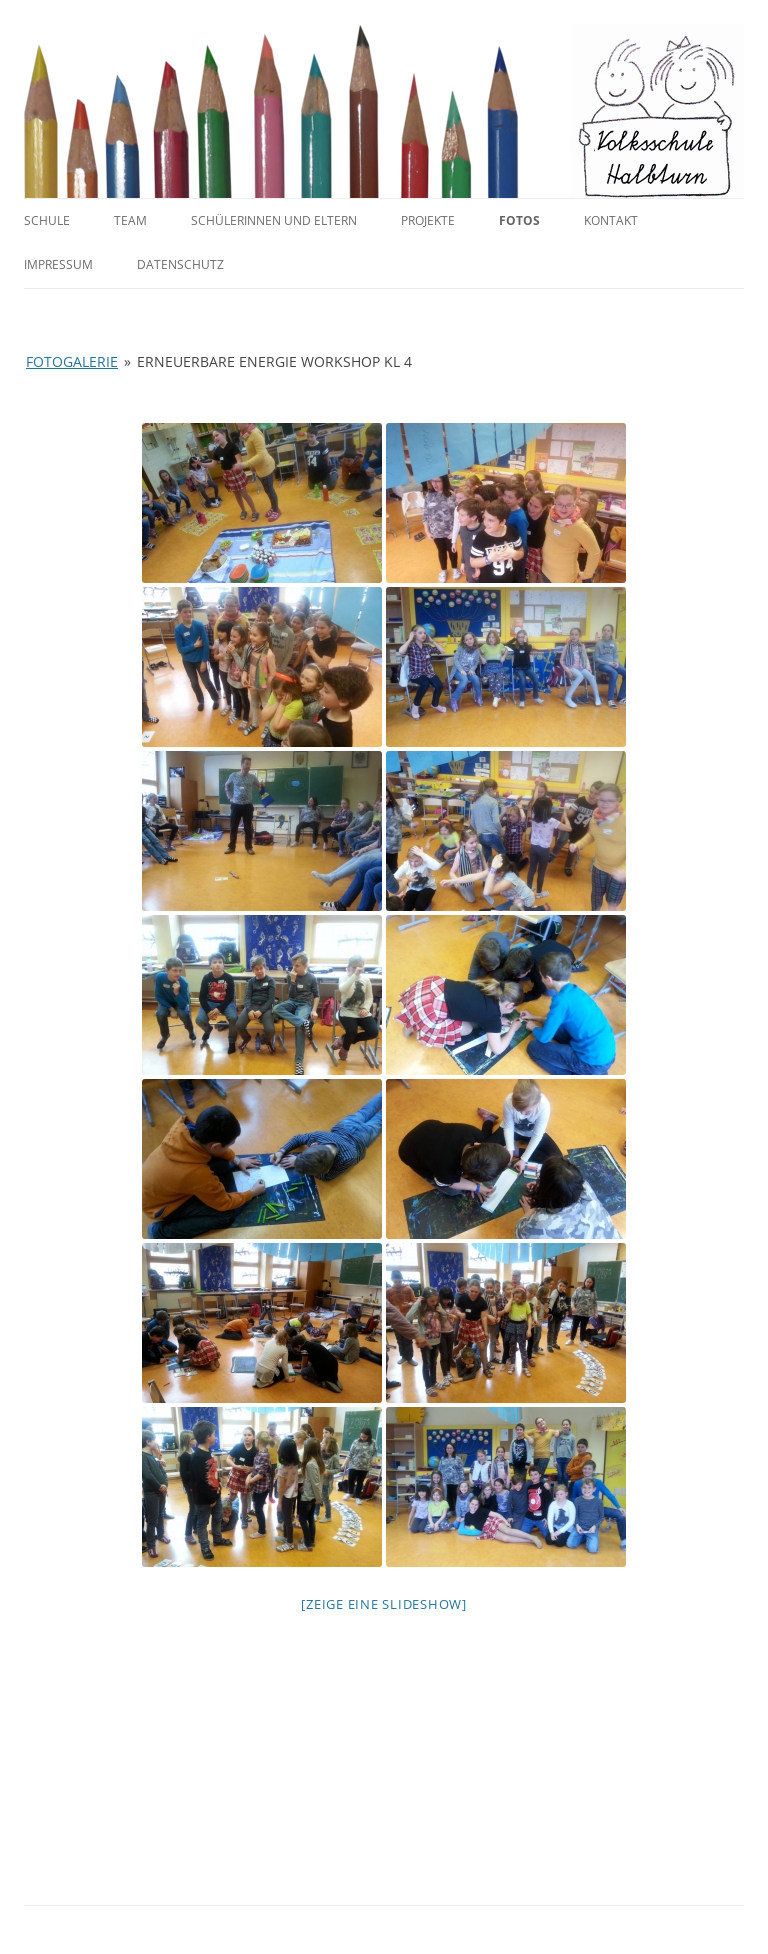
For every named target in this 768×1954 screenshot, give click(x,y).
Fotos (519, 220)
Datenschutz (180, 264)
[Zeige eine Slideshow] (384, 1604)
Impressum (58, 264)
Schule (47, 220)
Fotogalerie (72, 361)
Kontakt (611, 220)
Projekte (428, 220)
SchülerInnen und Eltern (274, 220)
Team (130, 220)
